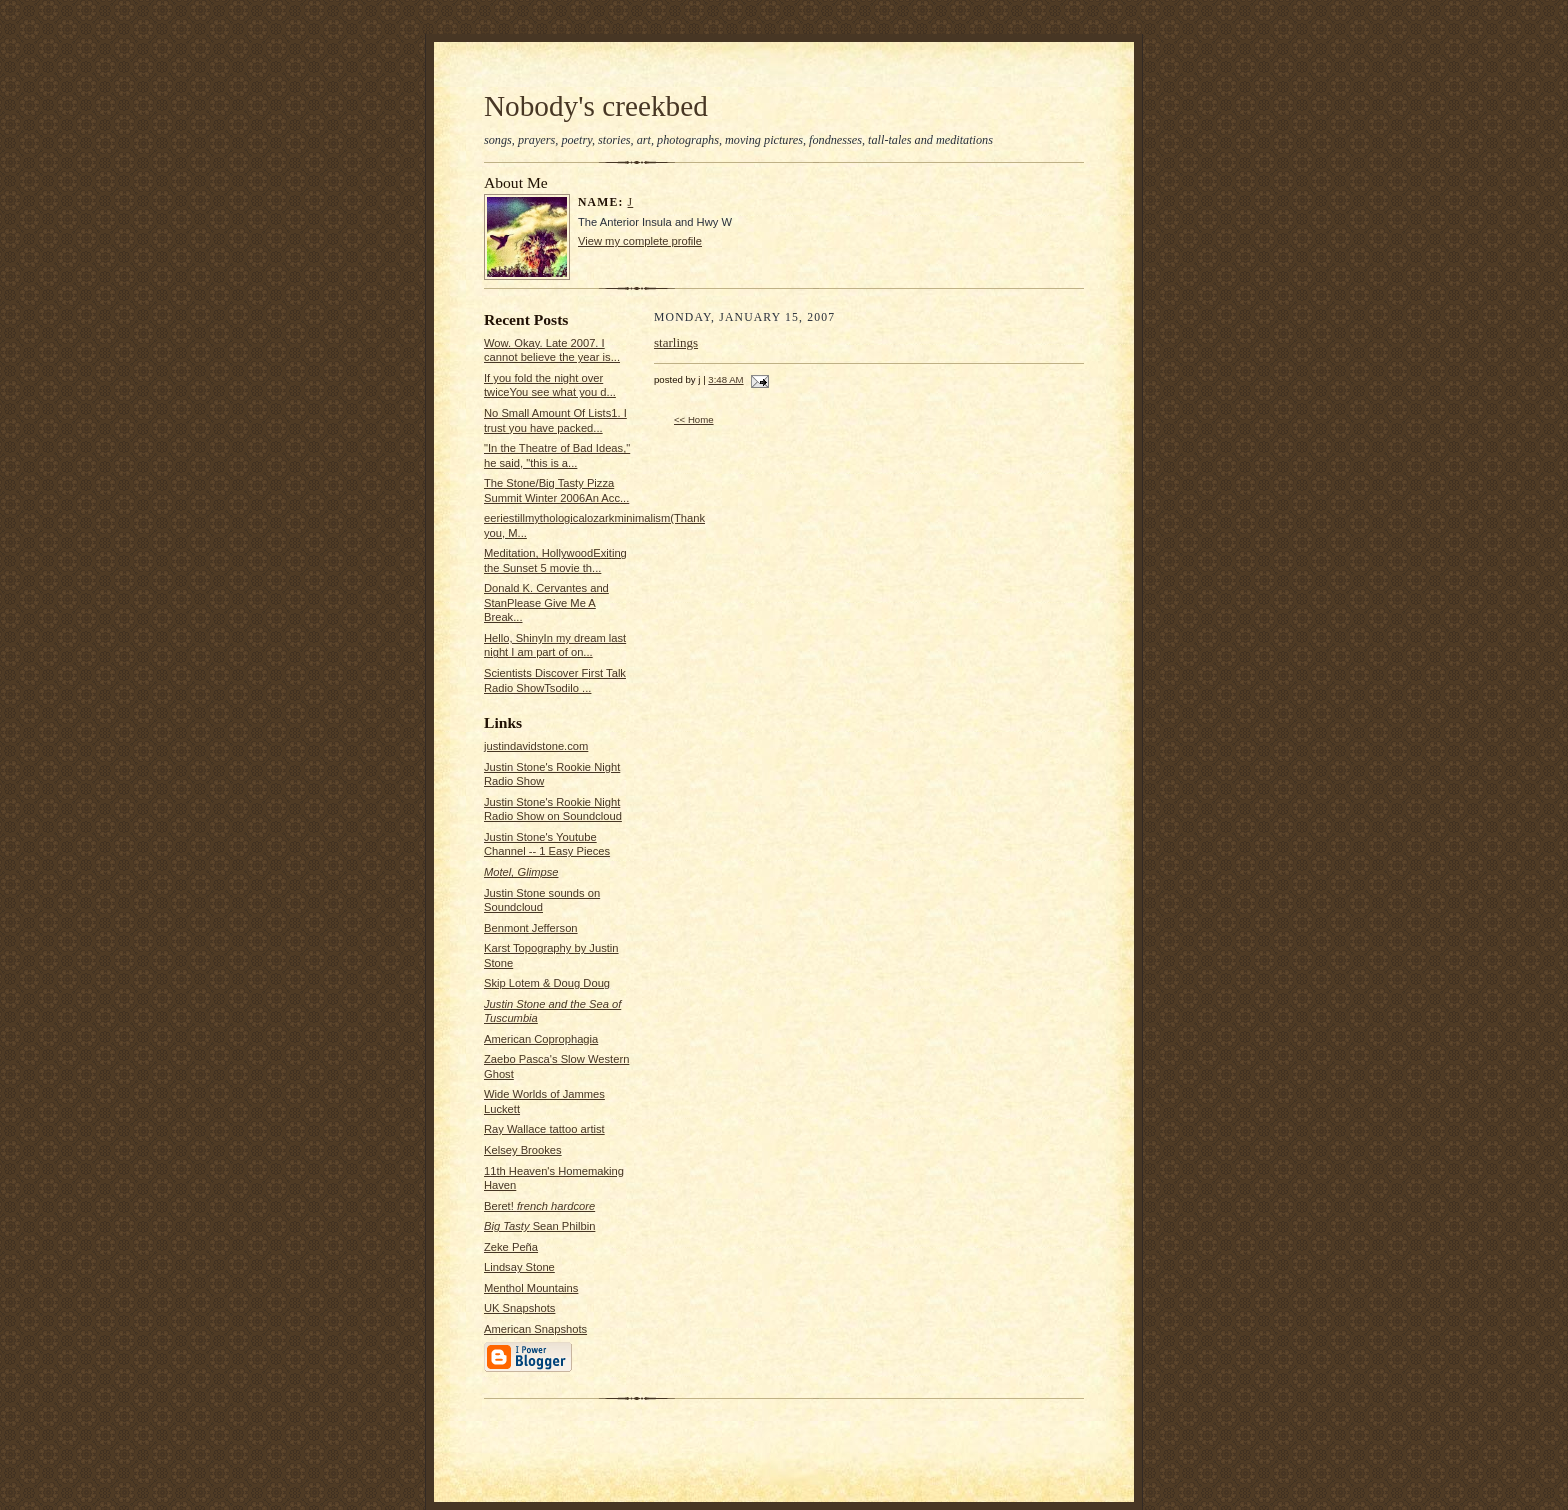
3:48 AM (725, 379)
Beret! (539, 1206)
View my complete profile (640, 241)
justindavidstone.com (536, 746)
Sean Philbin (539, 1226)
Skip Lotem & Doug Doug (547, 983)
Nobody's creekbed (596, 106)
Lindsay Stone (519, 1267)
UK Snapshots (519, 1308)
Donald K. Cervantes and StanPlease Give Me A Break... (546, 602)
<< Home (694, 419)
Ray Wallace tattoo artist (544, 1129)
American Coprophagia (541, 1039)
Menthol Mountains (531, 1288)
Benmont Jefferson (531, 928)
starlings (676, 342)
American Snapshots (535, 1329)
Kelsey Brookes (523, 1150)
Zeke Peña (511, 1247)
